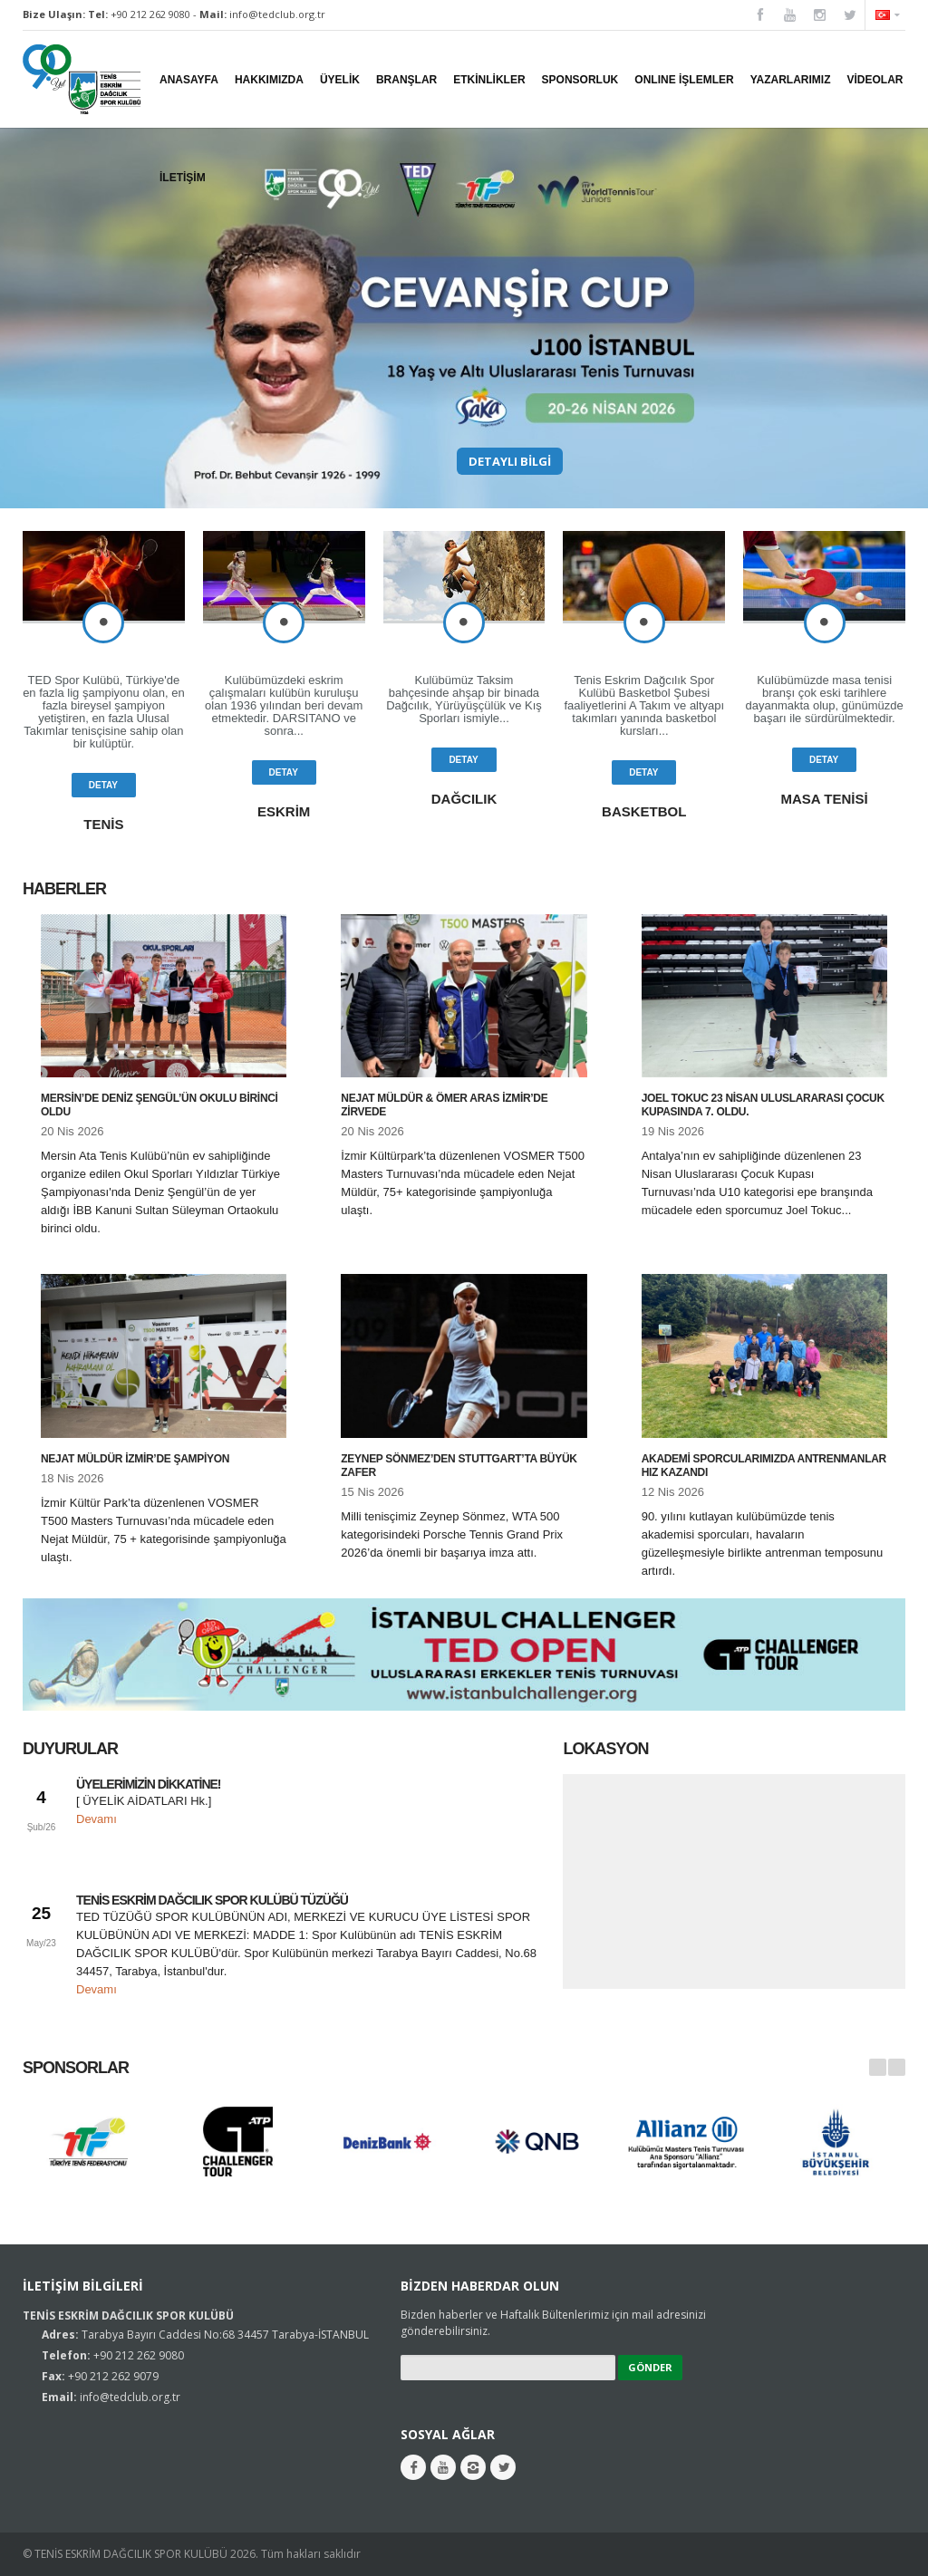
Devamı (96, 1819)
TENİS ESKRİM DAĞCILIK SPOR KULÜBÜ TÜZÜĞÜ (212, 1900)
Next (896, 2067)
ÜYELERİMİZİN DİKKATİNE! (148, 1784)
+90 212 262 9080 (150, 14)
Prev (877, 2067)
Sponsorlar (76, 2068)
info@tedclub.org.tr (277, 14)
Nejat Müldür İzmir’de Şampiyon (135, 1458)
